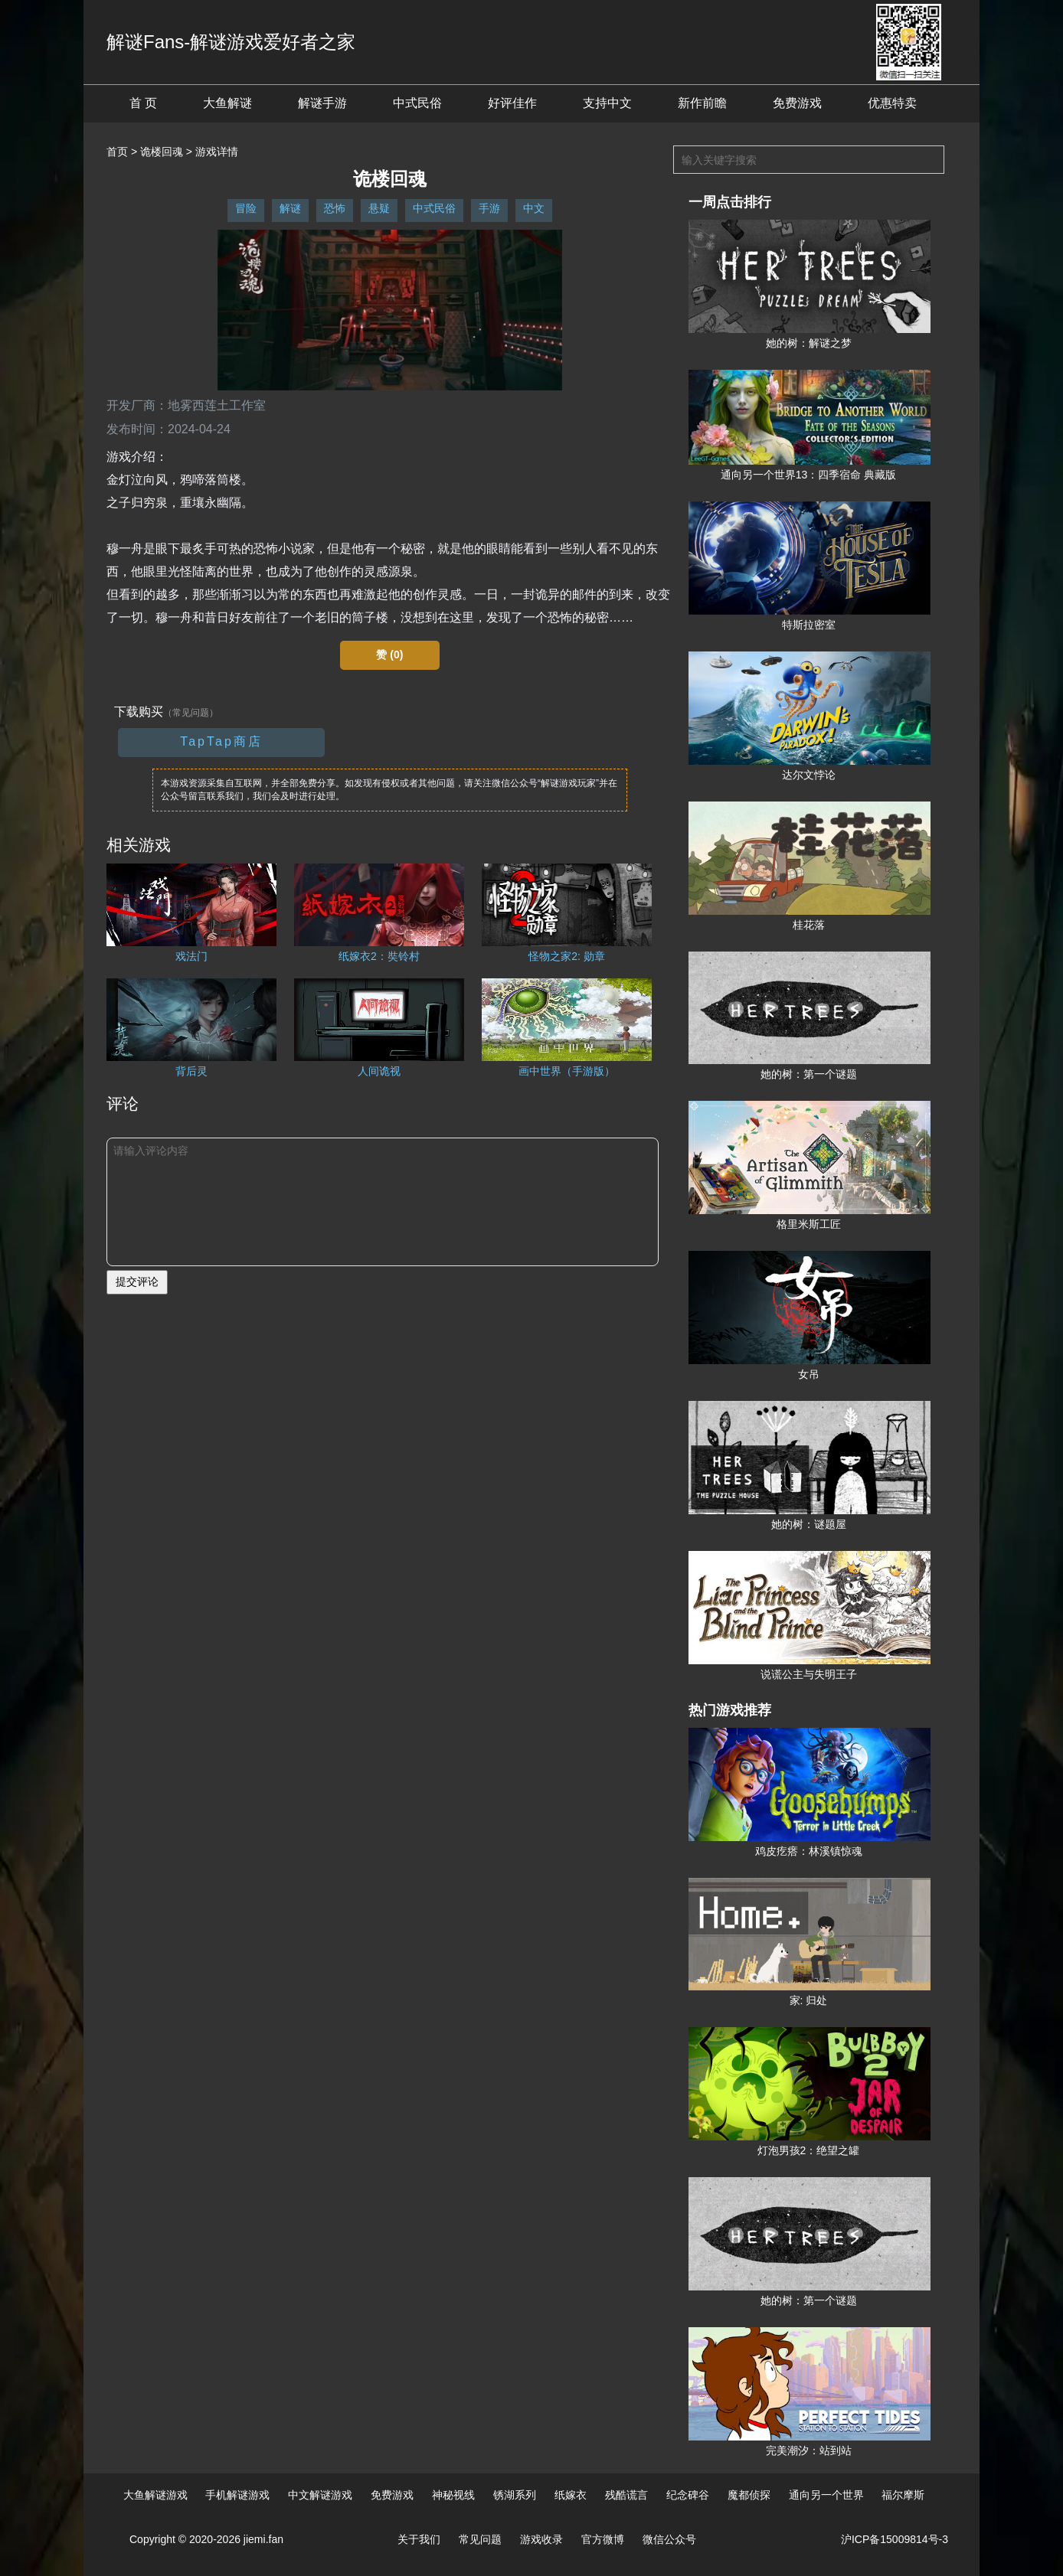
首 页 (143, 102)
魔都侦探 (749, 2495)
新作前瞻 (702, 102)
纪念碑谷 (687, 2495)
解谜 (290, 208)
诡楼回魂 (161, 151)
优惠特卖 (892, 102)
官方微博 (602, 2539)
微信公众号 (669, 2539)
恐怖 (334, 208)
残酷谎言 (626, 2495)
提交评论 (137, 1281)
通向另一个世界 (826, 2495)
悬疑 (379, 208)
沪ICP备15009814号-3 (894, 2539)
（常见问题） (190, 712)
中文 (534, 208)
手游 (489, 208)
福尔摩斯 (902, 2495)
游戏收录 (541, 2539)
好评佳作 (512, 102)
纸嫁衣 (570, 2495)
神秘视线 (453, 2495)
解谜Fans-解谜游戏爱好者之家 (230, 41)
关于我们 (418, 2539)
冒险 (246, 208)
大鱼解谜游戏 (155, 2495)
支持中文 (607, 102)
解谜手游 (322, 102)
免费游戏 (797, 102)
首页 (117, 151)
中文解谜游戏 (320, 2495)
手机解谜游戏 (237, 2495)
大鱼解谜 (227, 102)
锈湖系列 (514, 2495)
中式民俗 (417, 102)
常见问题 (480, 2539)
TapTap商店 (221, 741)
